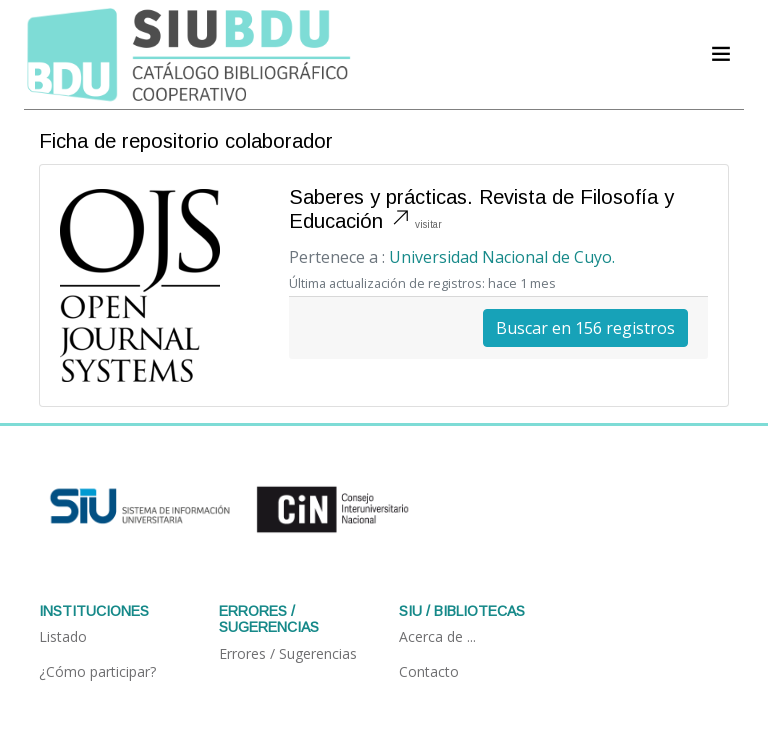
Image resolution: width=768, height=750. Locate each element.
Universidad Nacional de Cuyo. (502, 257)
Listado (63, 636)
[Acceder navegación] (721, 54)
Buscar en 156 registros (585, 328)
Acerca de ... (437, 636)
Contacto (429, 671)
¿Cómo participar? (97, 671)
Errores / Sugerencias (288, 653)
